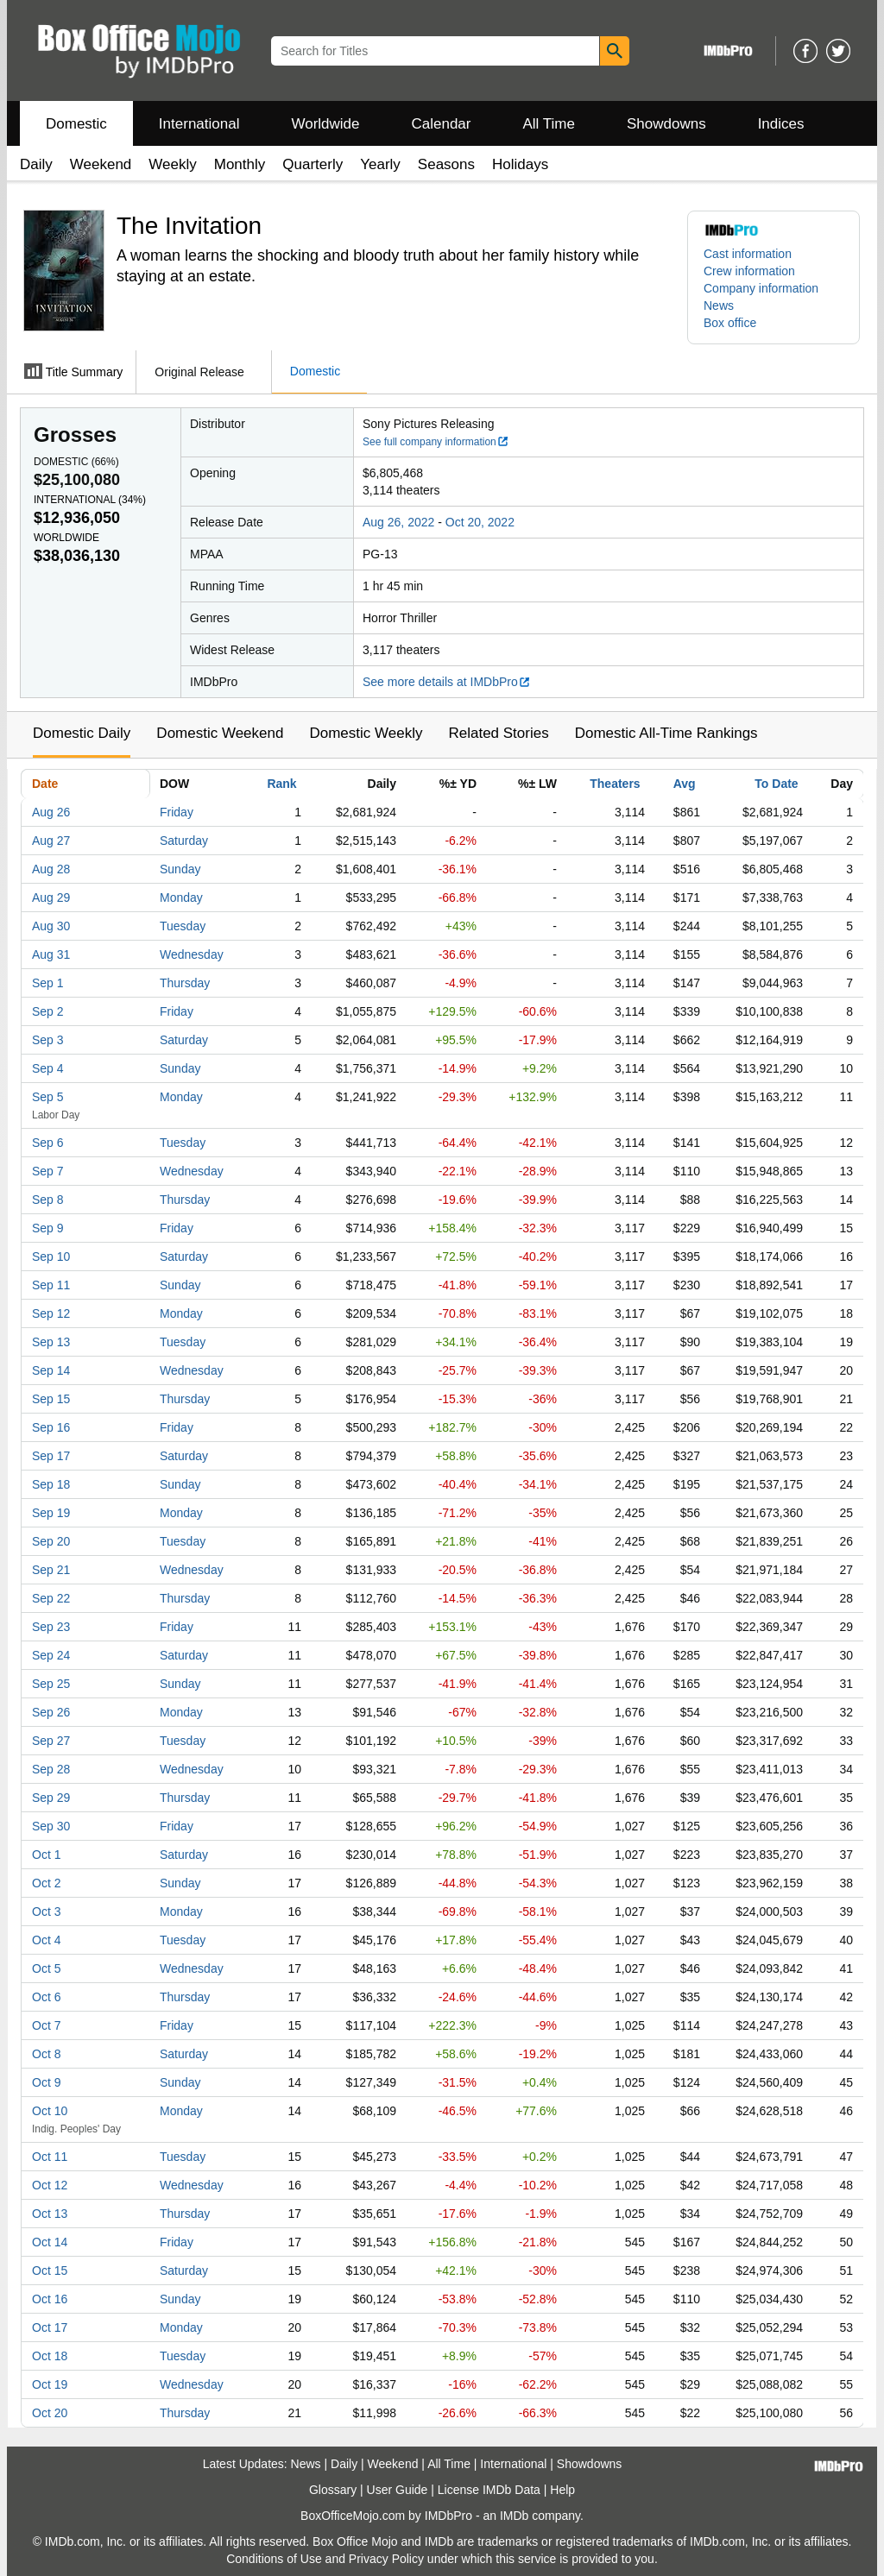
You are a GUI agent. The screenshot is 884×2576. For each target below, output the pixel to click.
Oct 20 (49, 2413)
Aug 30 (51, 926)
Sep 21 (51, 1570)
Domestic (76, 124)
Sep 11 (51, 1285)
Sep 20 (51, 1541)
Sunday (180, 869)
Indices (781, 124)
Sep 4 (48, 1068)
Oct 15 (49, 2270)
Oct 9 (46, 2082)
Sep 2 (48, 1011)
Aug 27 (51, 840)
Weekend (101, 164)
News (719, 305)
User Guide (397, 2490)
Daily (36, 164)
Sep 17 (51, 1456)
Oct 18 (49, 2356)
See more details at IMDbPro (447, 682)
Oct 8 (46, 2054)
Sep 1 (48, 983)
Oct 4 (46, 1940)
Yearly (380, 164)
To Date (776, 783)
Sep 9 (48, 1228)
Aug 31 (51, 954)
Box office (730, 323)
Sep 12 (51, 1313)
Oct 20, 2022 (480, 522)
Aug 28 (51, 869)
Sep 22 (51, 1598)
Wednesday (192, 954)
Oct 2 (46, 1883)
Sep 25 (51, 1684)
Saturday (184, 840)
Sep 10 (51, 1256)
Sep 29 (51, 1797)
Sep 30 (51, 1826)
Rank (281, 783)
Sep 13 (51, 1342)
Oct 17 (49, 2327)
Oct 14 (49, 2242)
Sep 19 (51, 1513)
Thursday (185, 983)
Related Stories (498, 733)
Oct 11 (49, 2156)
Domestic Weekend (219, 733)
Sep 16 (51, 1427)
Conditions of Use (274, 2559)
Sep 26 (51, 1712)
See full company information (436, 442)
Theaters (615, 783)
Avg (684, 783)
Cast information (748, 254)
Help (562, 2490)
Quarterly (312, 164)
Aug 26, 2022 (398, 522)
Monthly (240, 164)
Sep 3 (48, 1040)
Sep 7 (48, 1171)
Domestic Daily (81, 733)
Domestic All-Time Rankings (666, 733)
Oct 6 (46, 1997)
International (199, 124)
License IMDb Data (489, 2490)
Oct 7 (46, 2025)
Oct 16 (49, 2299)
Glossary (333, 2490)
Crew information (749, 271)
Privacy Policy (386, 2559)
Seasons (446, 164)
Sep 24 (51, 1655)
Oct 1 (46, 1854)
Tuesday (182, 926)
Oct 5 (46, 1968)
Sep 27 (51, 1741)
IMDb (514, 2515)
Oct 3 (46, 1911)
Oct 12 (49, 2185)
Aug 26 (51, 812)
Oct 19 (49, 2384)
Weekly (172, 164)
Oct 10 (49, 2111)
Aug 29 (51, 897)
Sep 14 (51, 1370)
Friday (176, 812)
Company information (761, 288)
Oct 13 (49, 2213)
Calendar (441, 124)
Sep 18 (51, 1484)
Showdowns (666, 124)
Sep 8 (48, 1199)
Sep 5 (48, 1097)
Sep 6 (48, 1142)
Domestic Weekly (365, 733)
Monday (181, 897)
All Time (549, 124)
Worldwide (325, 124)
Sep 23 (51, 1627)
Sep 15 (51, 1399)
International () (90, 500)
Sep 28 (51, 1769)
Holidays (520, 164)
